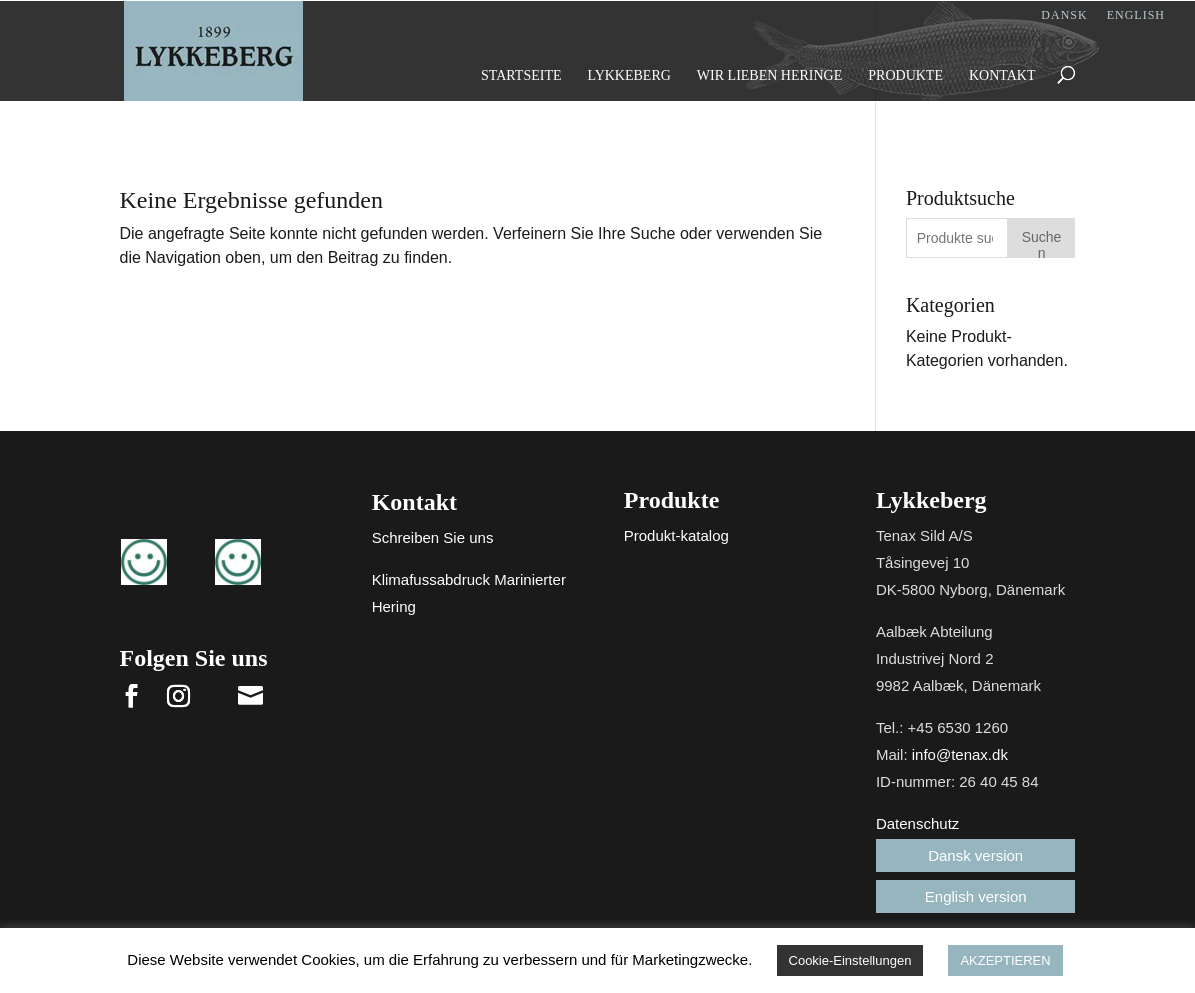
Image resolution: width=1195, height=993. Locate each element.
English (1136, 15)
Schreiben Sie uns (433, 537)
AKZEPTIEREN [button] (1005, 960)
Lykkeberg (628, 76)
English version (976, 896)
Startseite (521, 76)
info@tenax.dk (960, 754)
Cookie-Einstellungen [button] (850, 960)
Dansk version (975, 855)
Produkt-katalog (676, 535)
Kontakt (1002, 76)
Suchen (1042, 243)
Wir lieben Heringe (769, 76)
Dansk (1064, 15)
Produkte (905, 76)
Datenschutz (917, 823)
